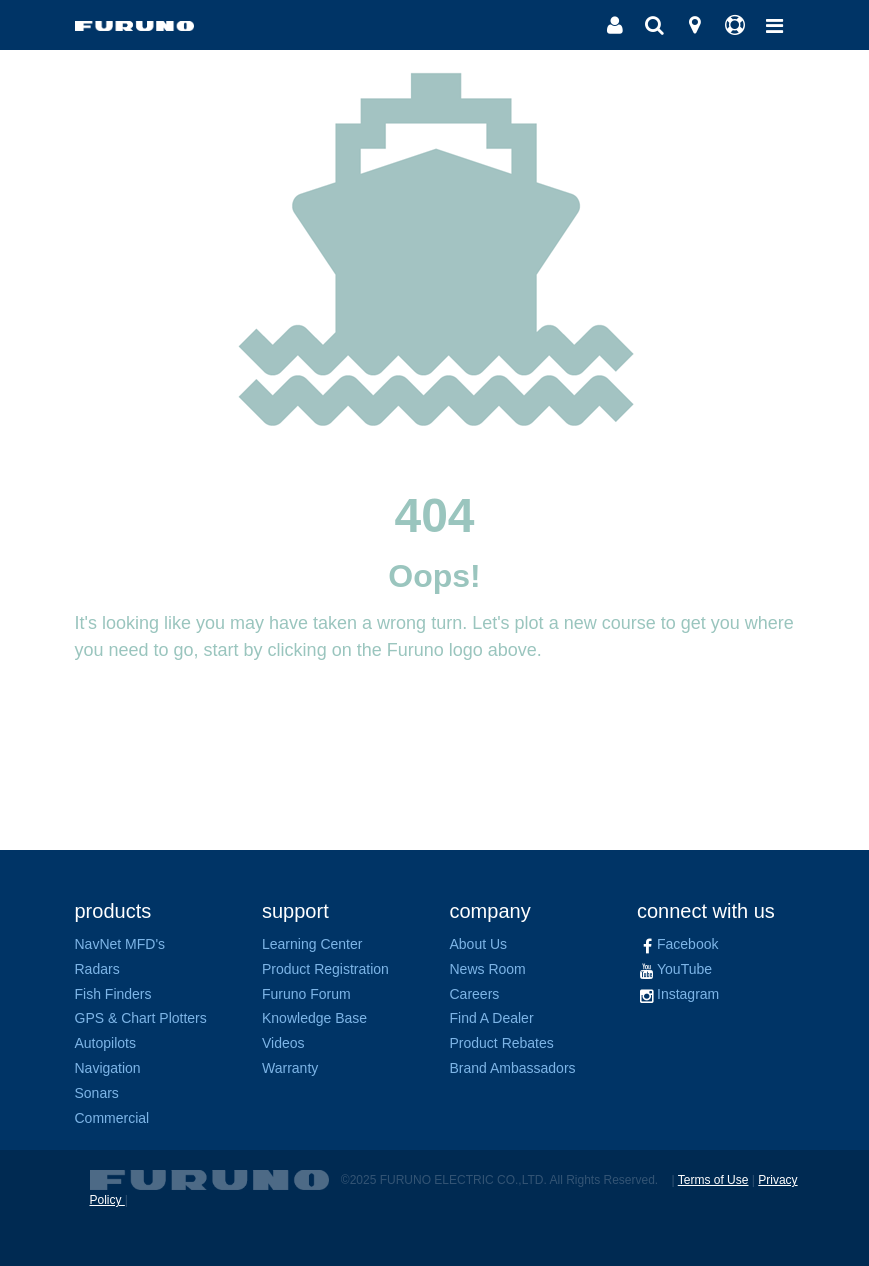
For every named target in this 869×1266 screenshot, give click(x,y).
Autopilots (105, 1043)
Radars (97, 969)
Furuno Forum (306, 994)
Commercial (112, 1118)
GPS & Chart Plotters (141, 1018)
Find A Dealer (492, 1018)
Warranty (290, 1068)
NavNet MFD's (120, 944)
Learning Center (312, 944)
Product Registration (325, 969)
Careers (475, 994)
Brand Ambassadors (513, 1068)
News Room (488, 969)
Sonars (97, 1093)
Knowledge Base (314, 1018)
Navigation (108, 1068)
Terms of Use (713, 1180)
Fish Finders (113, 994)
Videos (283, 1043)
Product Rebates (502, 1043)
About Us (479, 944)
